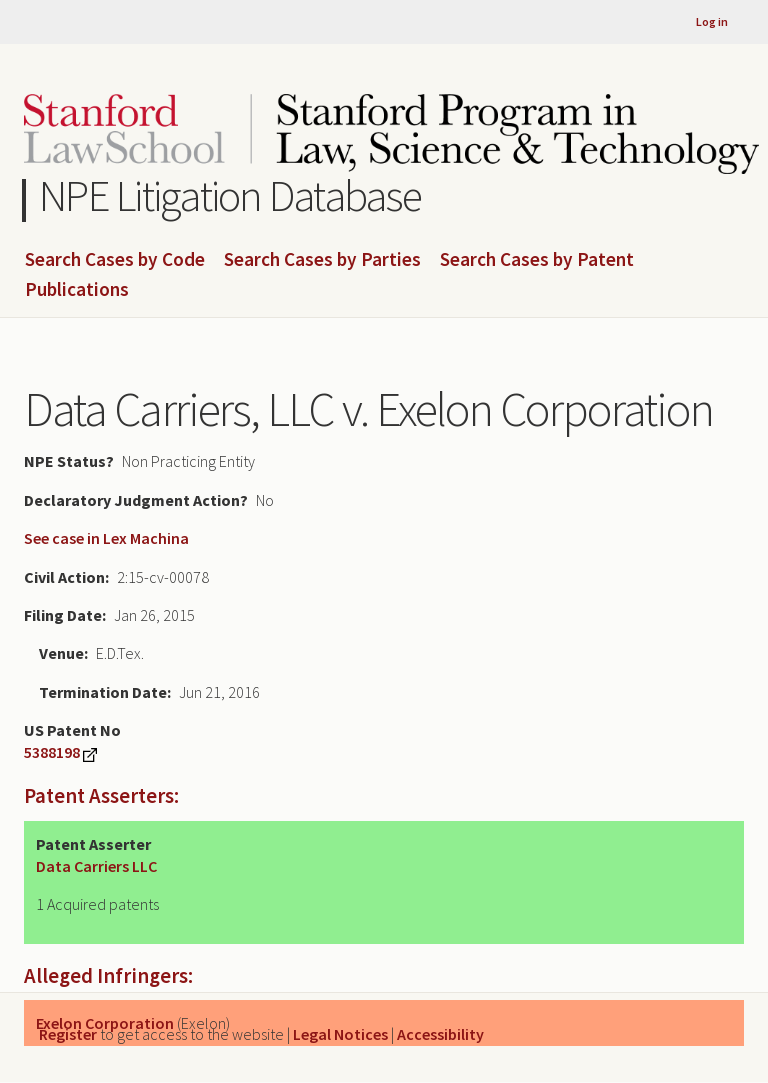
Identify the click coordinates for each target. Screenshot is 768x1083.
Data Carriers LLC (96, 866)
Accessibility (440, 1034)
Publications (77, 290)
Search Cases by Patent (537, 260)
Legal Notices (340, 1034)
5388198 (52, 752)
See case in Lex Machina (106, 538)
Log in (712, 21)
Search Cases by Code (115, 260)
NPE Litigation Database (230, 195)
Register (68, 1034)
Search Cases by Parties (322, 260)
